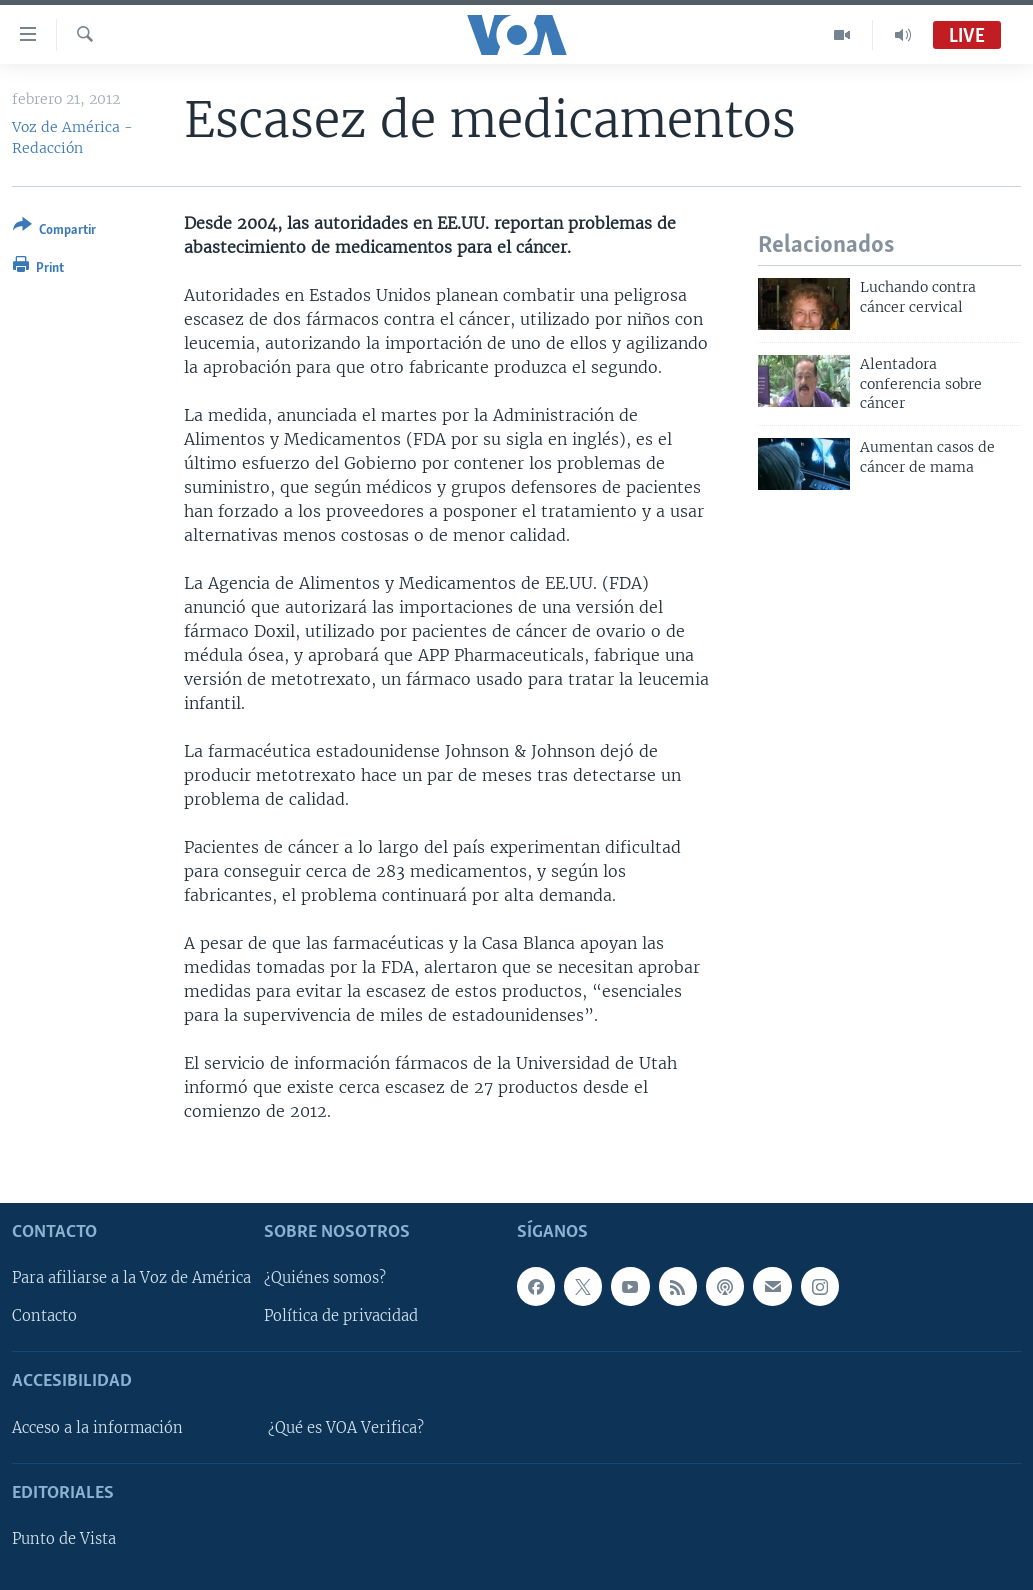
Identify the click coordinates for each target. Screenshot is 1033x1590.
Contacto (44, 1317)
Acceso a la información (97, 1428)
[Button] (54, 231)
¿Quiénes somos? (325, 1279)
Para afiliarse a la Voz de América (131, 1279)
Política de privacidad (341, 1317)
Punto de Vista (64, 1539)
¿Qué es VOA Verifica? (346, 1428)
